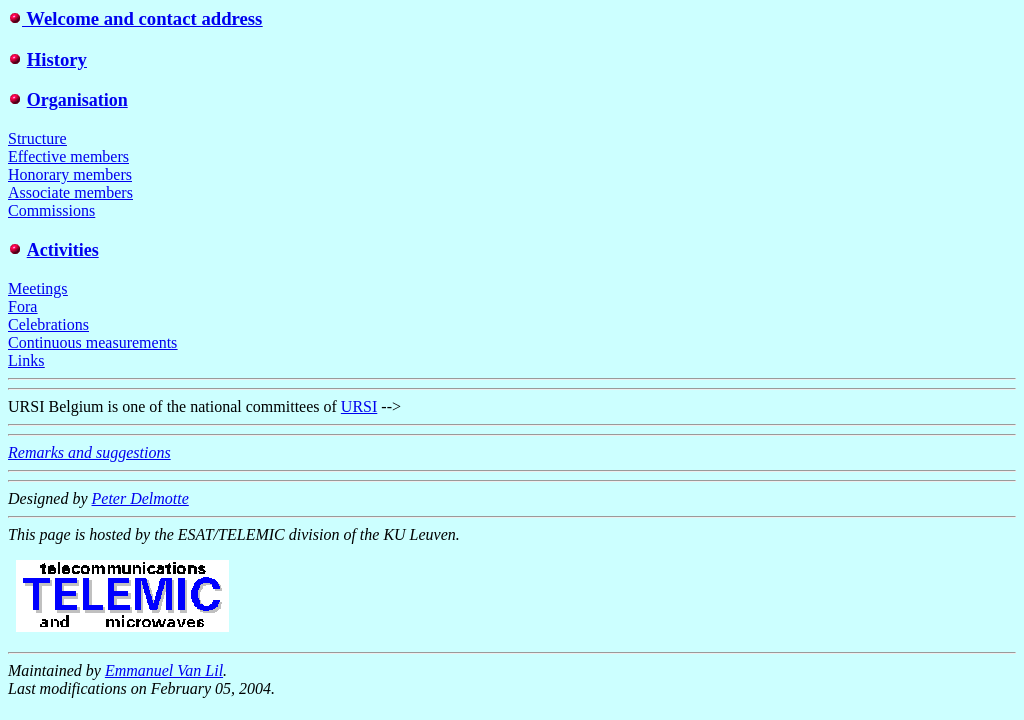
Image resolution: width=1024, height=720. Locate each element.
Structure (37, 138)
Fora (22, 306)
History (57, 59)
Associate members (70, 192)
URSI (359, 406)
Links (26, 360)
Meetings (38, 288)
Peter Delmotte (140, 498)
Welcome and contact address (142, 18)
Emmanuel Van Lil (164, 670)
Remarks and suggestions (89, 452)
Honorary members (70, 174)
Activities (63, 250)
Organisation (77, 100)
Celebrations (48, 324)
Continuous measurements (92, 342)
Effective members (68, 156)
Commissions (51, 210)
